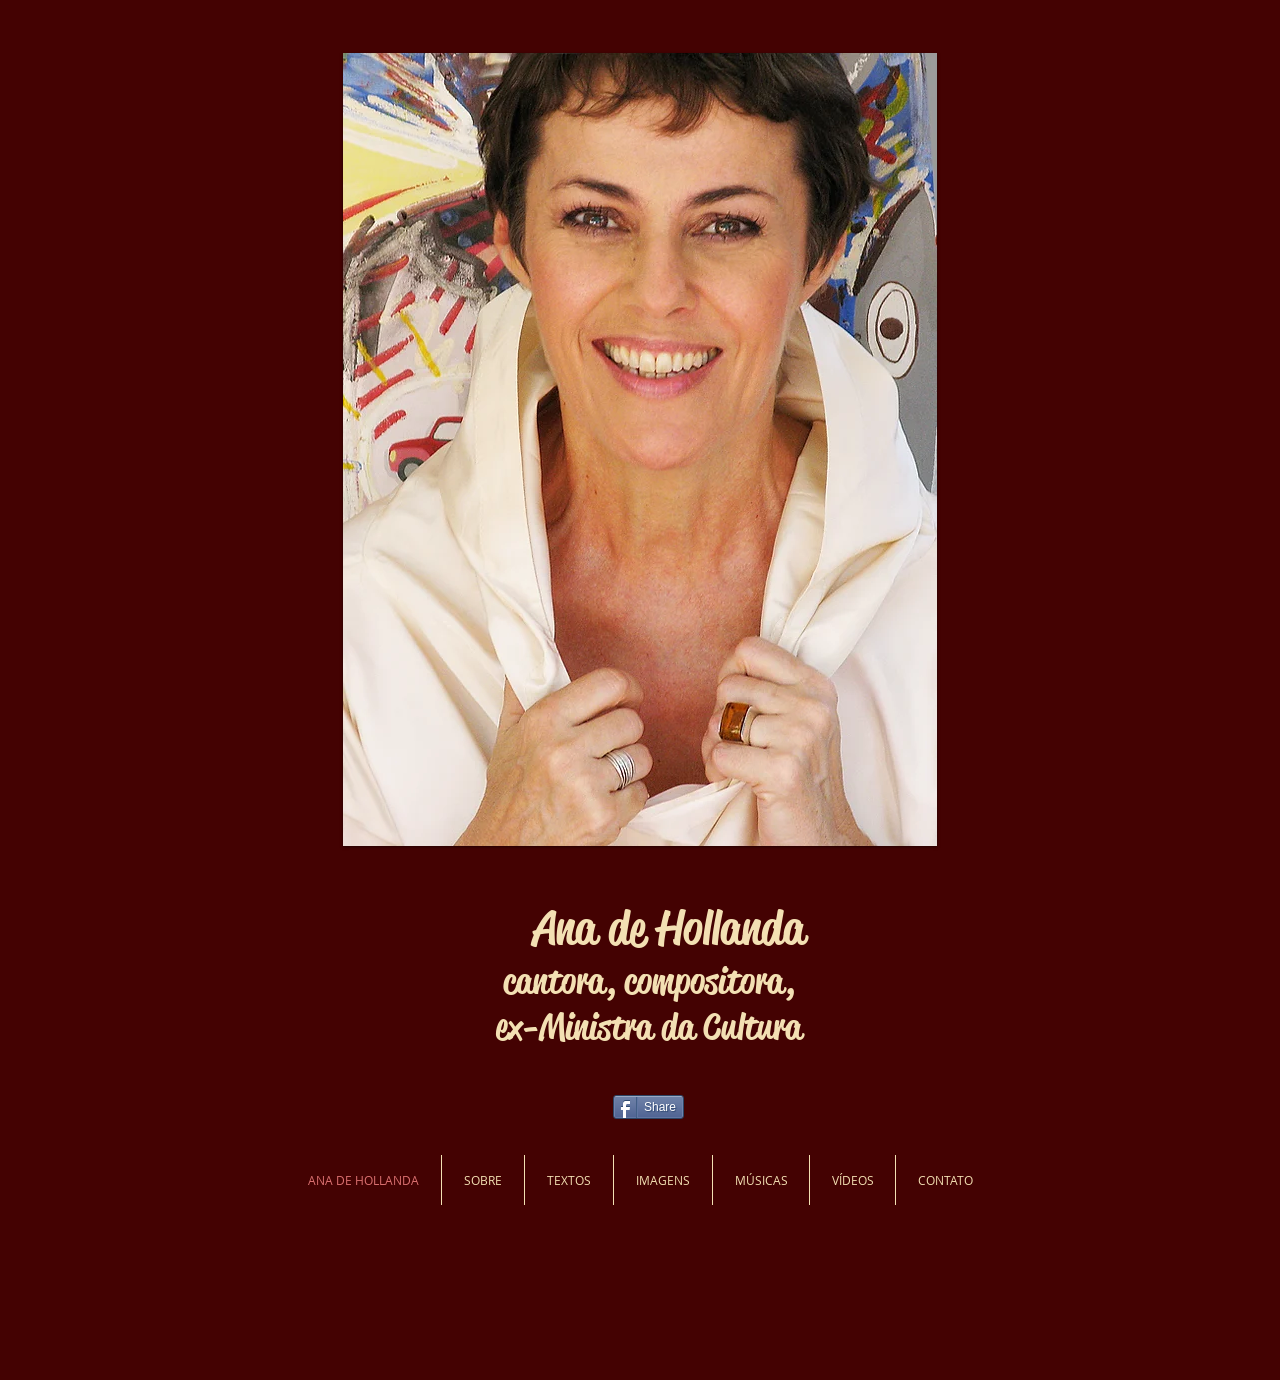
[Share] (648, 1107)
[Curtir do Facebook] (229, 1120)
